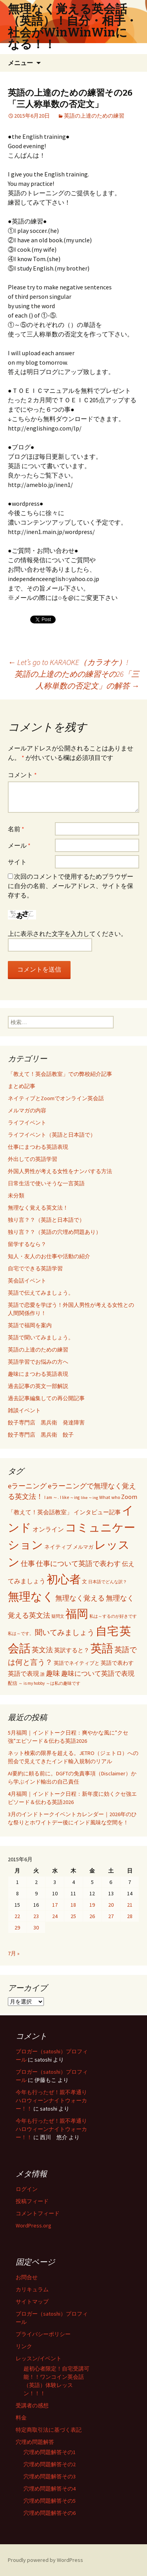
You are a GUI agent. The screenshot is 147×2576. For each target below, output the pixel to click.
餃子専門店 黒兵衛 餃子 (41, 1434)
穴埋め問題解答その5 (50, 2500)
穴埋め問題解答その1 (50, 2452)
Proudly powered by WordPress (45, 2559)
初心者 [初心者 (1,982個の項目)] (64, 1579)
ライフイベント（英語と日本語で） (52, 1134)
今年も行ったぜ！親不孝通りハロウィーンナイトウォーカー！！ (51, 2100)
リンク (24, 2346)
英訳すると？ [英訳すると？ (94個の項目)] (71, 1650)
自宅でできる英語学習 (35, 1268)
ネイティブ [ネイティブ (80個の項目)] (58, 1546)
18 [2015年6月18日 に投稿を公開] (73, 1904)
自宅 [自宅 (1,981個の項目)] (107, 1631)
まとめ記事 (21, 1086)
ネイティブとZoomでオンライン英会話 (56, 1098)
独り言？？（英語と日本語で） (46, 1219)
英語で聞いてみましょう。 (41, 1337)
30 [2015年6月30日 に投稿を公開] (36, 1927)
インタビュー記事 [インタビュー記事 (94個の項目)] (97, 1512)
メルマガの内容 (27, 1110)
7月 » (14, 1953)
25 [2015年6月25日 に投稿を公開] (73, 1916)
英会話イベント (27, 1280)
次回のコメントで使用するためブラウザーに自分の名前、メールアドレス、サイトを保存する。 (70, 885)
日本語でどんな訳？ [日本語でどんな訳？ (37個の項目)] (107, 1581)
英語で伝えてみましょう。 (41, 1292)
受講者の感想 (32, 2405)
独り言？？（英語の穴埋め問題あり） (54, 1231)
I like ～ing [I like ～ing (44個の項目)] (70, 1497)
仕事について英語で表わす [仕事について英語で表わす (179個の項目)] (78, 1563)
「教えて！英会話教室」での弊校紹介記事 (60, 1073)
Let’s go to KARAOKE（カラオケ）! (68, 662)
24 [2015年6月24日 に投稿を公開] (55, 1916)
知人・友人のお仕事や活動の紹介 (49, 1256)
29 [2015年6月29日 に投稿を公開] (17, 1927)
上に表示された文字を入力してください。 (67, 933)
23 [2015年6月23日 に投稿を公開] (36, 1916)
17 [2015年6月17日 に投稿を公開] (55, 1904)
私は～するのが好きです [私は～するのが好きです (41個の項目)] (113, 1616)
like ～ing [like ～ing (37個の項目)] (89, 1497)
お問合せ (27, 2277)
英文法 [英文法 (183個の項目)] (42, 1649)
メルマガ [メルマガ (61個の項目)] (83, 1547)
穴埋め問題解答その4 (50, 2488)
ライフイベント (27, 1122)
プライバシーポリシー (43, 2334)
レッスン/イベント (39, 2358)
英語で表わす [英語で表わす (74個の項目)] (117, 1662)
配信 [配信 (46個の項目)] (12, 1683)
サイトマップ (32, 2301)
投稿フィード (32, 2201)
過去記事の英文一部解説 (38, 1386)
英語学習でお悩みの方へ (38, 1361)
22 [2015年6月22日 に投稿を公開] (17, 1916)
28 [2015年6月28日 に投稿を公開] (129, 1916)
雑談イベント (24, 1410)
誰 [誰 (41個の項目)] (42, 1674)
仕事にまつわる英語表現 (38, 1146)
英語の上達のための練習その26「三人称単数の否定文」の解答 (77, 679)
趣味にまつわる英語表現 (38, 1373)
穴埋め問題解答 (35, 2441)
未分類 (16, 1195)
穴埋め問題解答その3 (50, 2476)
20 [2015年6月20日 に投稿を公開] (111, 1904)
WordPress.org (33, 2225)
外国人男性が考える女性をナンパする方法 (60, 1171)
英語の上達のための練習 (94, 115)
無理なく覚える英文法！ (38, 1207)
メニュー (20, 63)
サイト (17, 862)
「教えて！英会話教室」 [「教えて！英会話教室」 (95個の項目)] (40, 1512)
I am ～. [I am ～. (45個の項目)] (51, 1497)
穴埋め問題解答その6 (50, 2512)
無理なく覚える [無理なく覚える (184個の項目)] (80, 1597)
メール (19, 845)
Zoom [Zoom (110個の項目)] (129, 1497)
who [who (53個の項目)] (115, 1497)
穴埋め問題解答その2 (50, 2464)
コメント (22, 775)
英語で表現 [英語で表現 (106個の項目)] (23, 1673)
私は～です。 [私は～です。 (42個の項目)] (21, 1633)
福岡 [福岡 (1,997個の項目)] (76, 1613)
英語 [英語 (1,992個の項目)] (102, 1648)
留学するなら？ (27, 1244)
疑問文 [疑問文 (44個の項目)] (57, 1616)
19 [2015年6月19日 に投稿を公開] (92, 1904)
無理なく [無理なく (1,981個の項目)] (31, 1596)
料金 (21, 2417)
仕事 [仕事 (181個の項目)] (28, 1563)
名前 (16, 829)
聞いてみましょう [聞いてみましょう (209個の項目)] (64, 1632)
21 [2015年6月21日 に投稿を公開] (129, 1904)
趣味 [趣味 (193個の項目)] (53, 1673)
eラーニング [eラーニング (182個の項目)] (27, 1485)
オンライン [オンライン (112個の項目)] (48, 1529)
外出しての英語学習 (32, 1159)
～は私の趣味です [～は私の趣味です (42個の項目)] (63, 1683)
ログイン (27, 2189)
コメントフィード (38, 2213)
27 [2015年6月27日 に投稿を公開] (111, 1916)
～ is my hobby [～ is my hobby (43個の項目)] (31, 1683)
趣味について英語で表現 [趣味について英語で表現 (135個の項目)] (97, 1673)
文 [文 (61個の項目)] (84, 1581)
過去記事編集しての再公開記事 (46, 1398)
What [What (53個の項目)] (104, 1497)
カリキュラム (32, 2289)
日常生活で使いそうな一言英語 (46, 1183)
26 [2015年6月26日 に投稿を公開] (92, 1916)
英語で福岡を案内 (30, 1325)
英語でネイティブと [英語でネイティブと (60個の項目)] (77, 1663)
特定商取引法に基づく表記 (49, 2429)
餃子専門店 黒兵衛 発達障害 (46, 1422)
